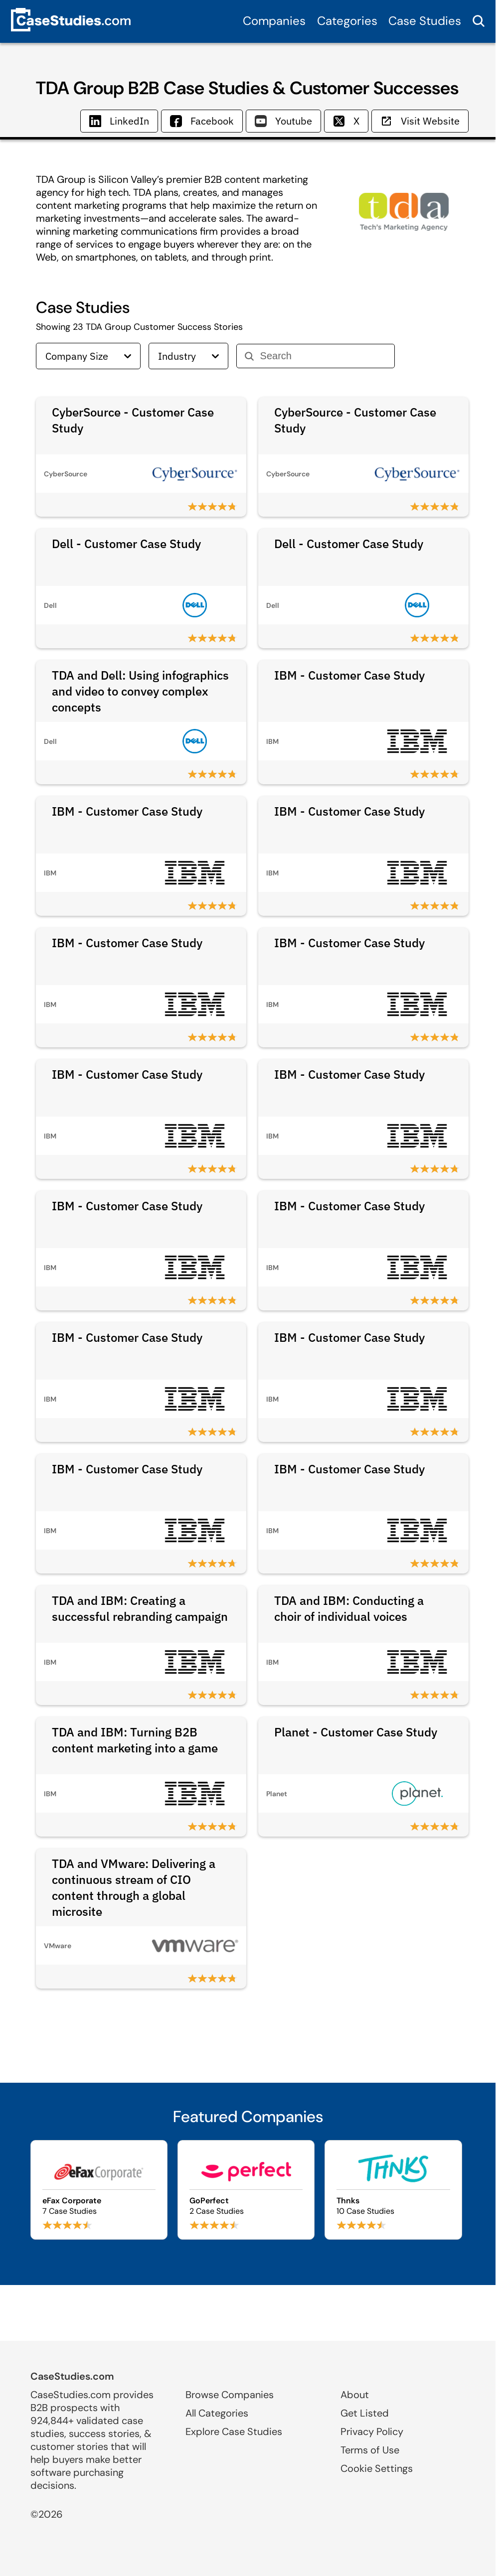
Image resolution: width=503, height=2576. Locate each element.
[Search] (323, 356)
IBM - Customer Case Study (349, 675)
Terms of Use (369, 2449)
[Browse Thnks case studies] (393, 2190)
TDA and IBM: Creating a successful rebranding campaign (140, 1608)
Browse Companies (229, 2394)
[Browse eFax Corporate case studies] (99, 2190)
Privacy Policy (371, 2431)
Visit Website (420, 121)
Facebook (202, 121)
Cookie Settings (376, 2468)
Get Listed (364, 2413)
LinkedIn (119, 121)
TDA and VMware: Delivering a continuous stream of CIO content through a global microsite (133, 1887)
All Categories (216, 2413)
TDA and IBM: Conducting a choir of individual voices (349, 1608)
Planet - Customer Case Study (355, 1732)
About (354, 2394)
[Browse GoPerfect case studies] (246, 2190)
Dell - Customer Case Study (126, 544)
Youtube (283, 121)
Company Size (88, 356)
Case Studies (424, 20)
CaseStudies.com (72, 2376)
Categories (347, 20)
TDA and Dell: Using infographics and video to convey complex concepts (140, 691)
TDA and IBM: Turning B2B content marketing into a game (135, 1740)
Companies (274, 20)
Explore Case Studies (233, 2431)
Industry (188, 356)
